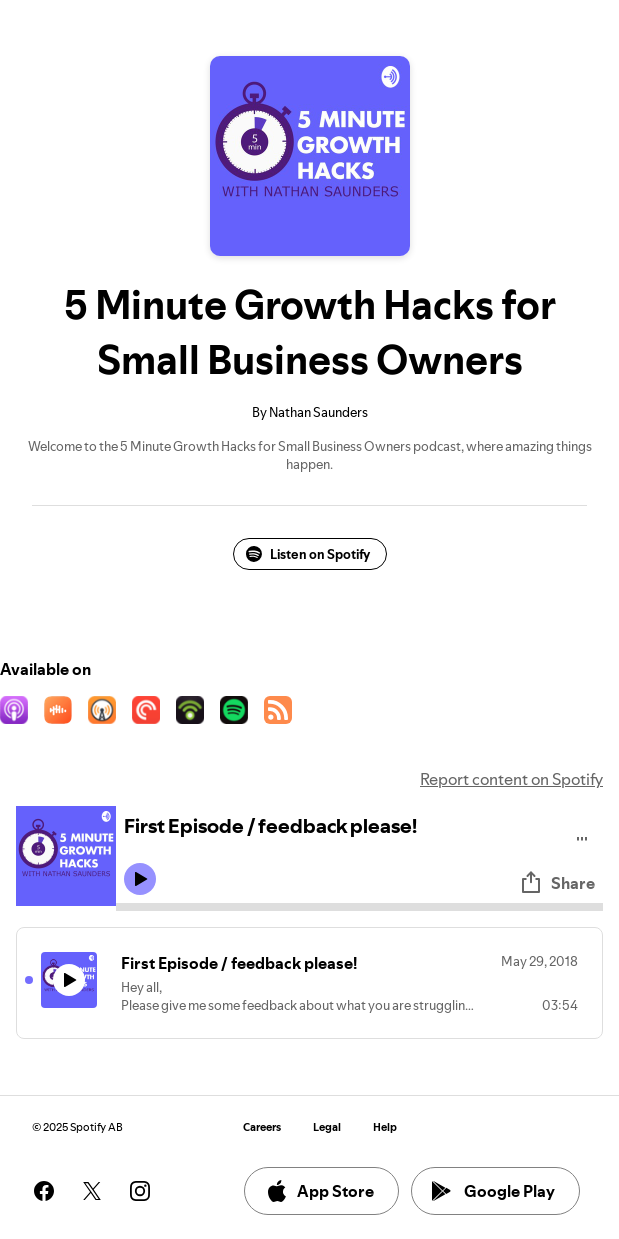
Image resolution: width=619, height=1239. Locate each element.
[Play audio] (582, 835)
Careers (262, 1127)
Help (385, 1127)
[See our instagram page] (140, 1191)
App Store (319, 1191)
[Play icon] (140, 879)
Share (557, 883)
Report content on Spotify (511, 779)
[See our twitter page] (92, 1191)
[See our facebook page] (44, 1191)
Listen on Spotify (308, 554)
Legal (327, 1127)
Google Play (493, 1191)
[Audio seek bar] (359, 907)
